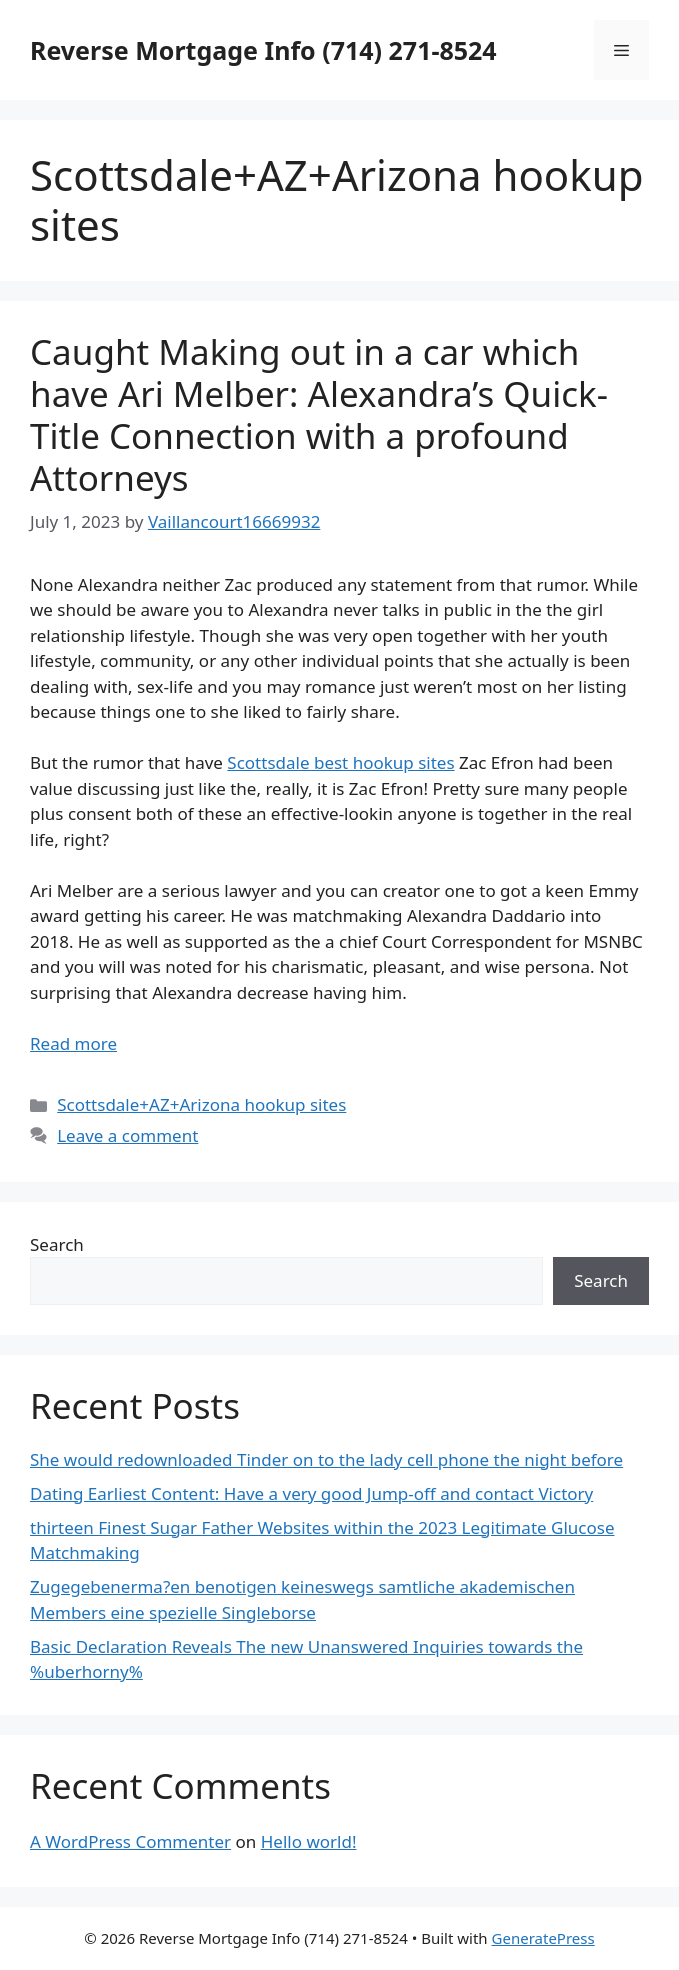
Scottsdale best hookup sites (340, 762)
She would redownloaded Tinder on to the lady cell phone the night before (326, 1459)
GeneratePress (543, 1938)
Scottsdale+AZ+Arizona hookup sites (201, 1104)
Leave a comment (127, 1135)
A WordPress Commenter (130, 1841)
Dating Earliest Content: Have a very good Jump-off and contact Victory (311, 1493)
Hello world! (309, 1841)
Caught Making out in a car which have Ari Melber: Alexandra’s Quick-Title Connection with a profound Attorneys (319, 414)
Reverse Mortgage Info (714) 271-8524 (263, 50)
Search (57, 1244)
